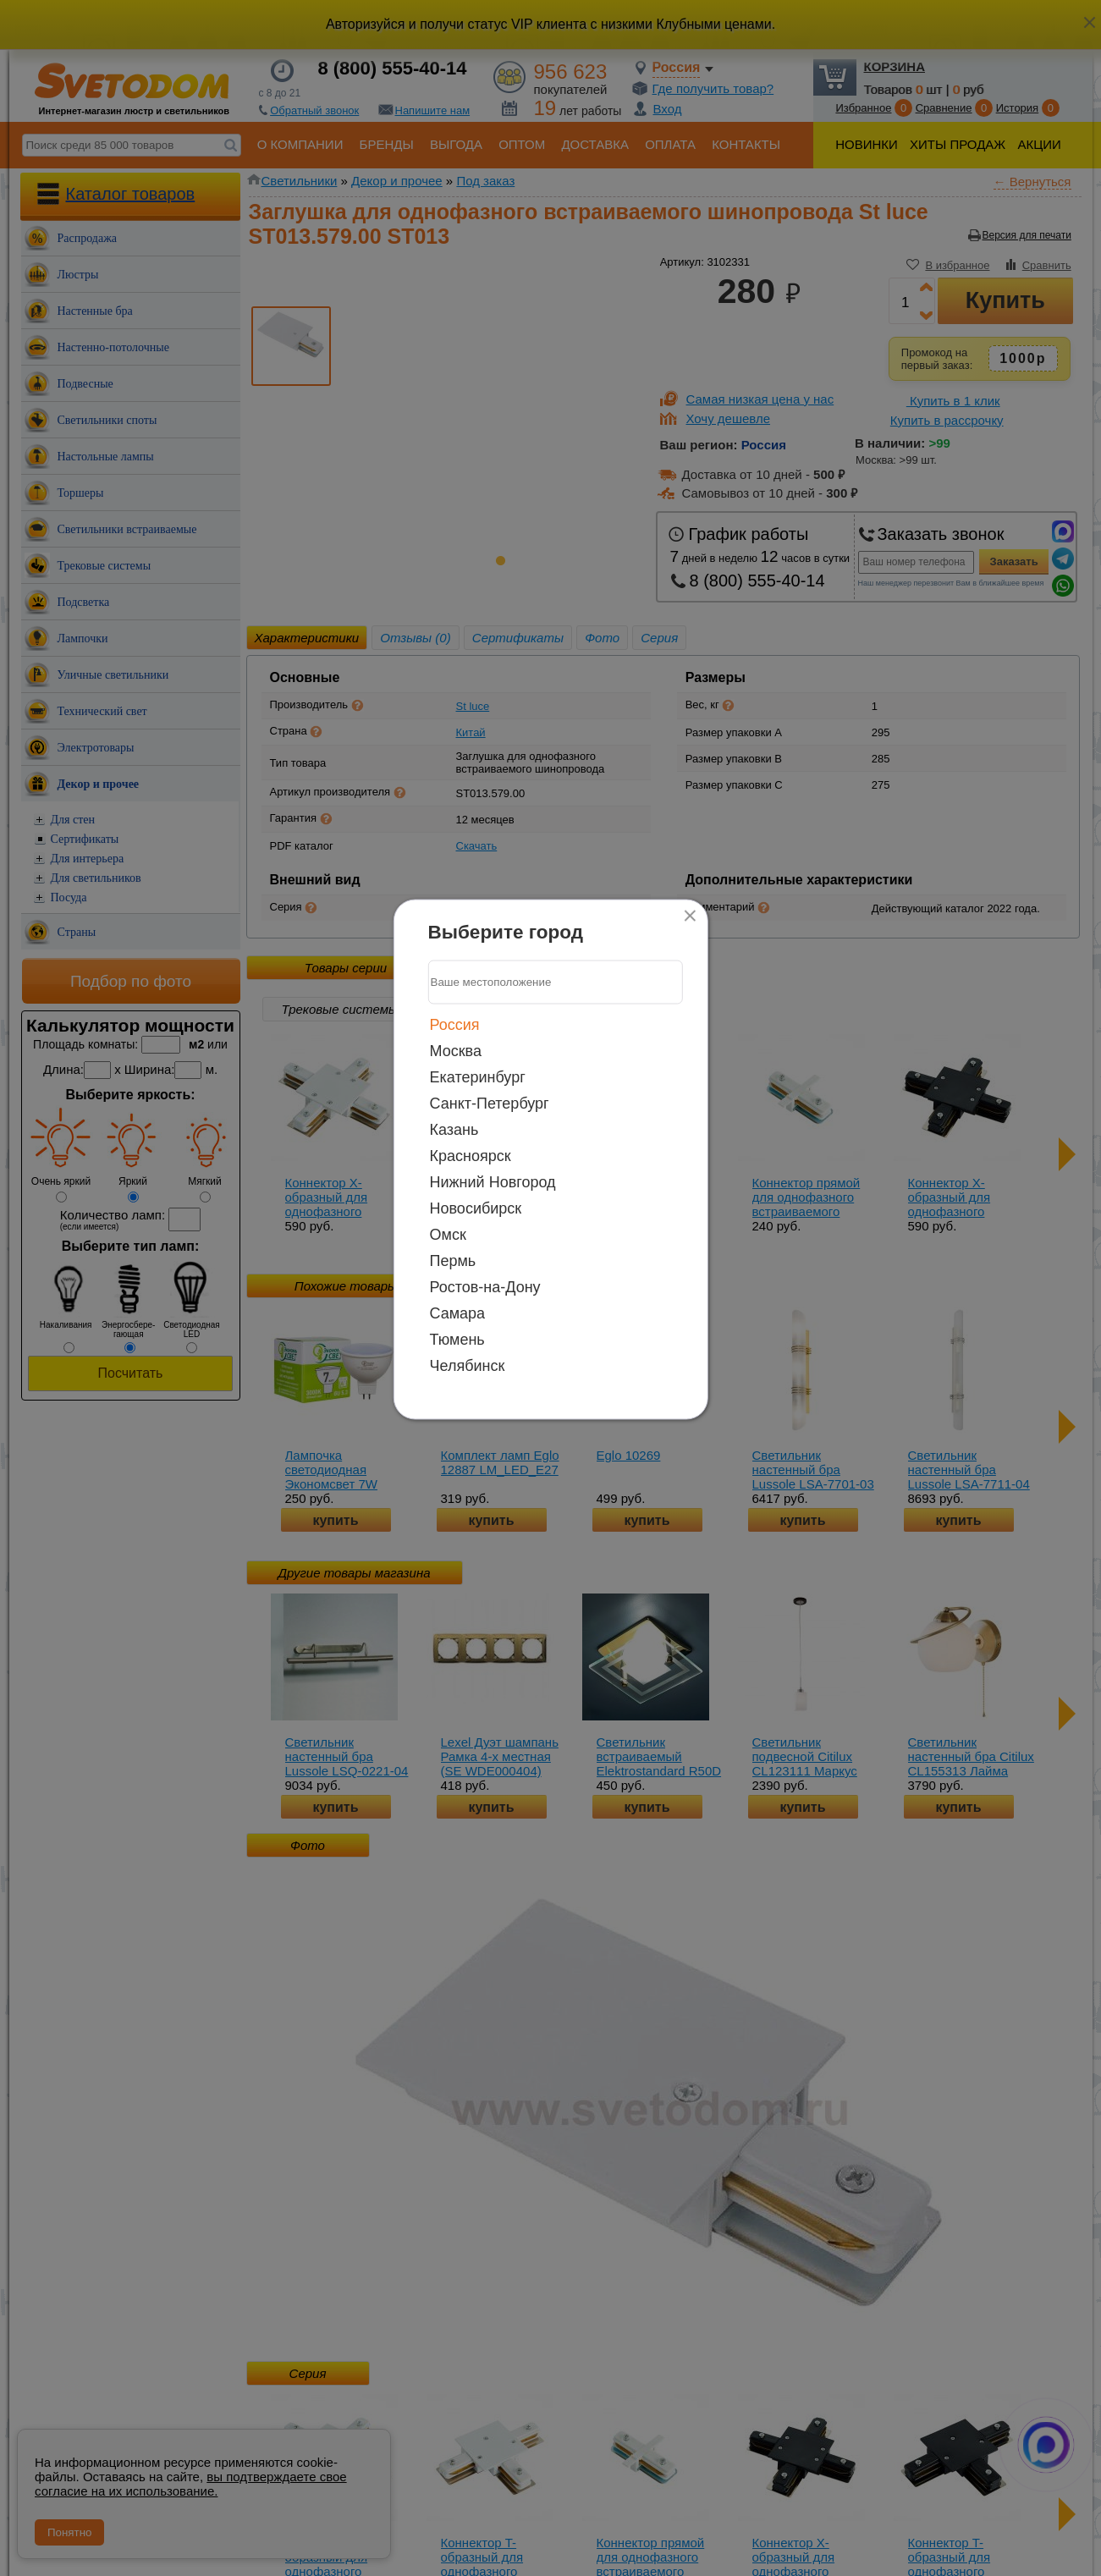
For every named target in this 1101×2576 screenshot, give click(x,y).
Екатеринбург (478, 1076)
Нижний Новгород (493, 1181)
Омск (448, 1233)
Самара (458, 1312)
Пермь (453, 1260)
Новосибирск (476, 1207)
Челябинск (467, 1365)
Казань (454, 1128)
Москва (456, 1050)
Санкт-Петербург (489, 1102)
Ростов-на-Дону (485, 1286)
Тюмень (457, 1338)
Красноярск (470, 1155)
